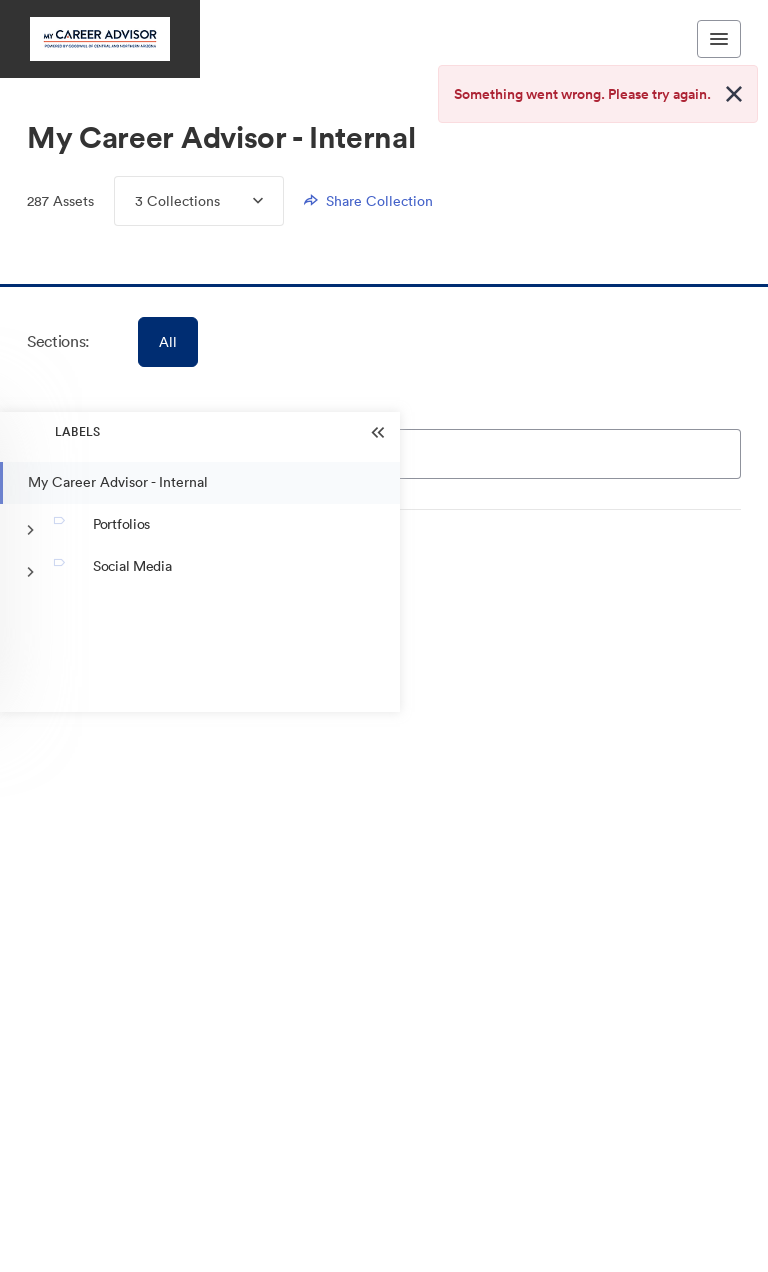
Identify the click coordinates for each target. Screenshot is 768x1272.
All (168, 342)
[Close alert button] (734, 94)
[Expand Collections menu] (241, 201)
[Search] (472, 454)
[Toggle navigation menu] (719, 39)
